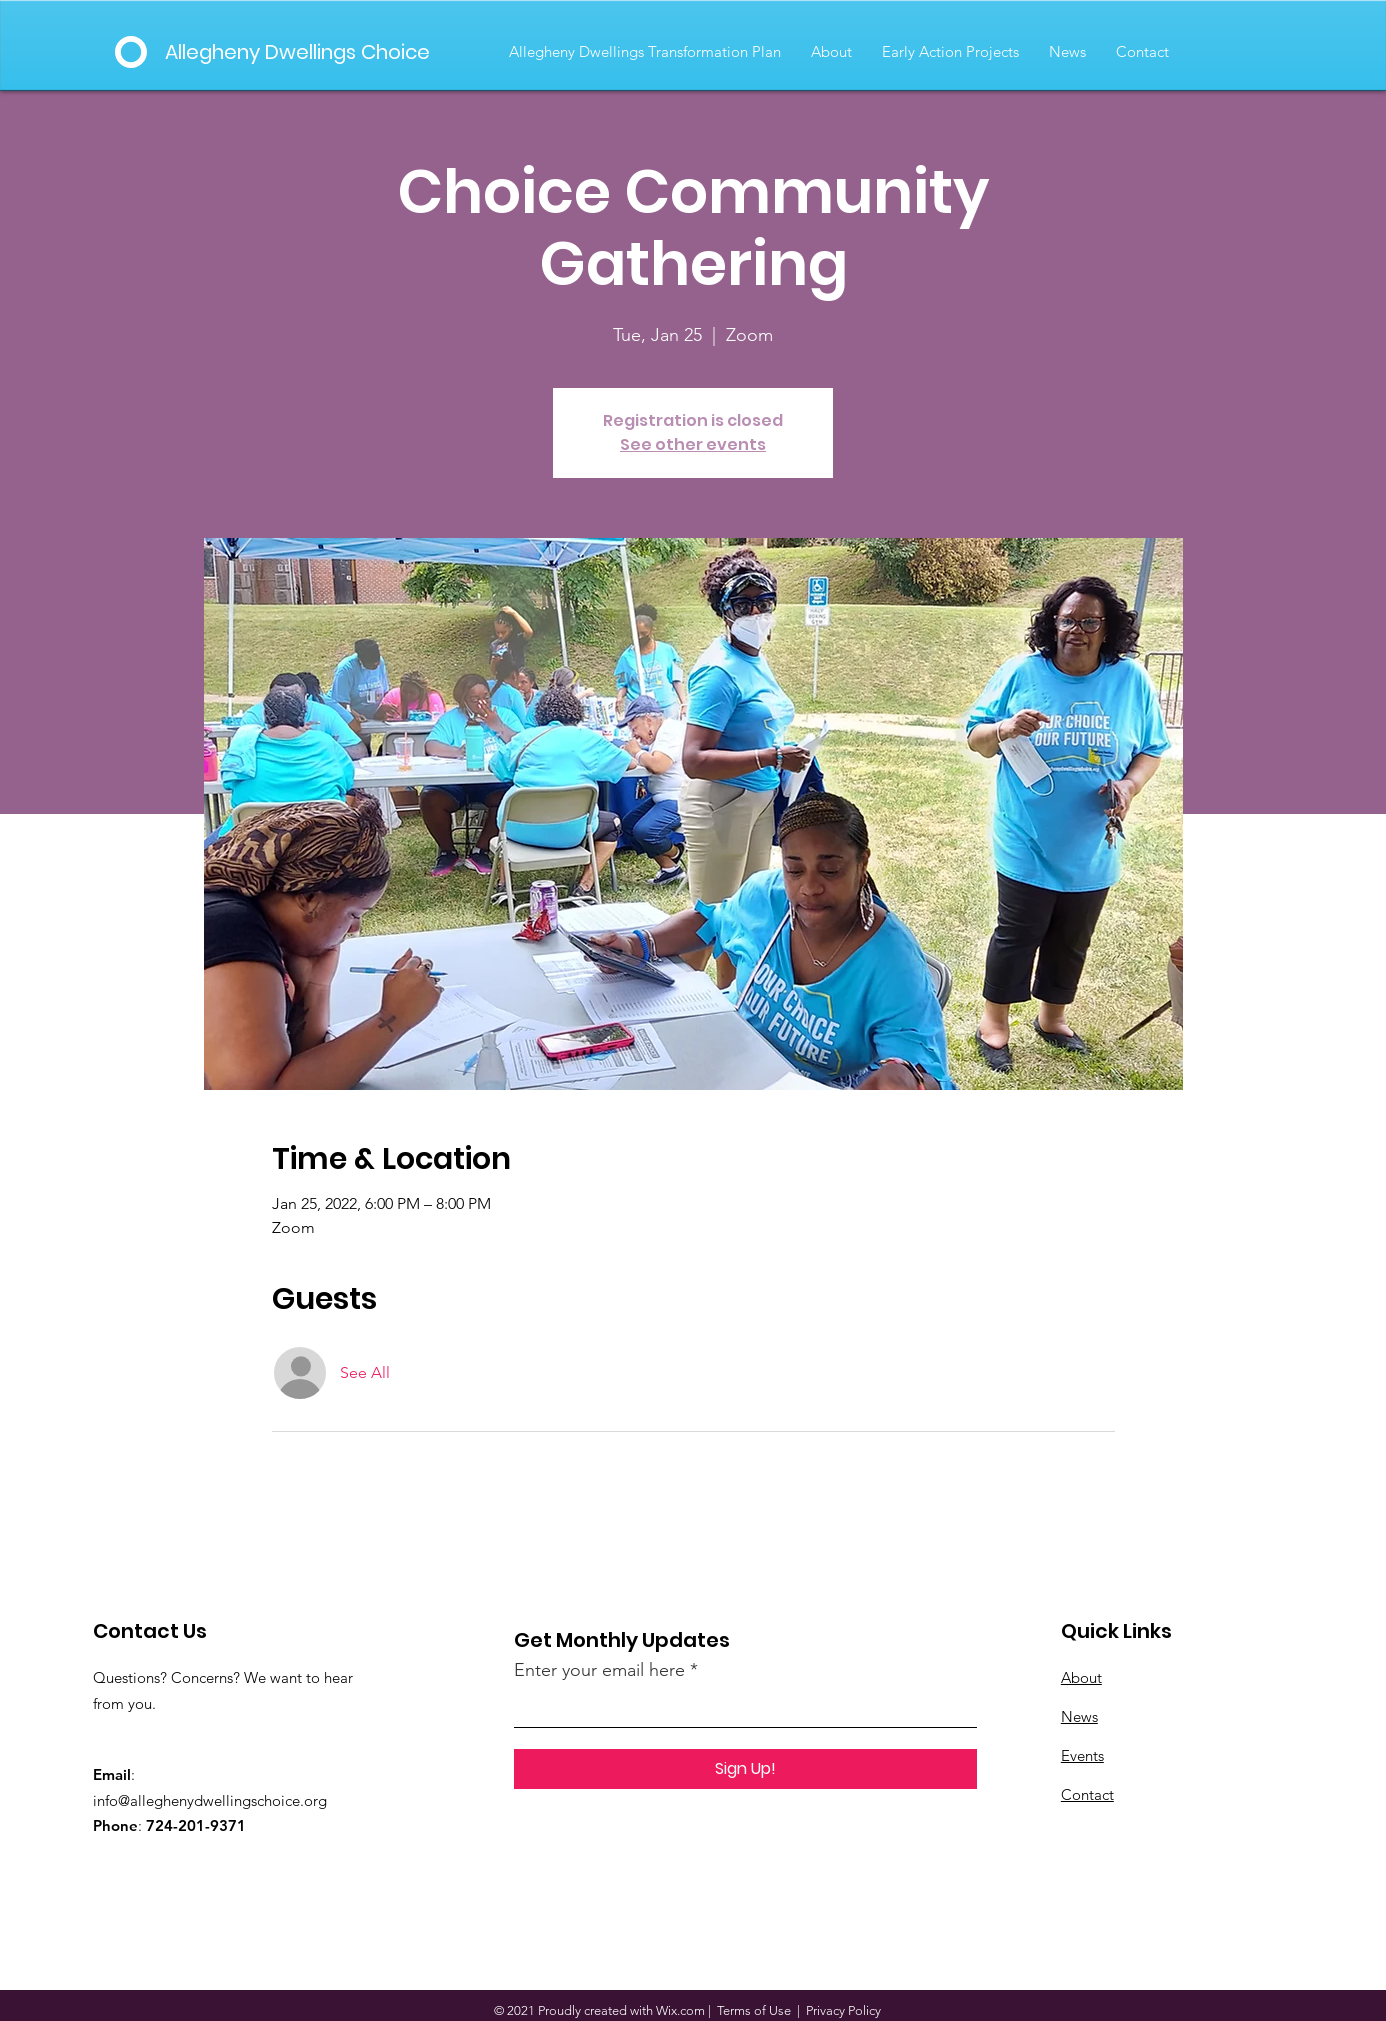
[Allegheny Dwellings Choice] (302, 52)
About (1081, 1677)
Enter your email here (599, 1670)
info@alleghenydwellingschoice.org (210, 1800)
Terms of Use (754, 2010)
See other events (693, 444)
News (1079, 1716)
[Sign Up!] (745, 1769)
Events (1082, 1755)
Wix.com (680, 2010)
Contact (1087, 1794)
